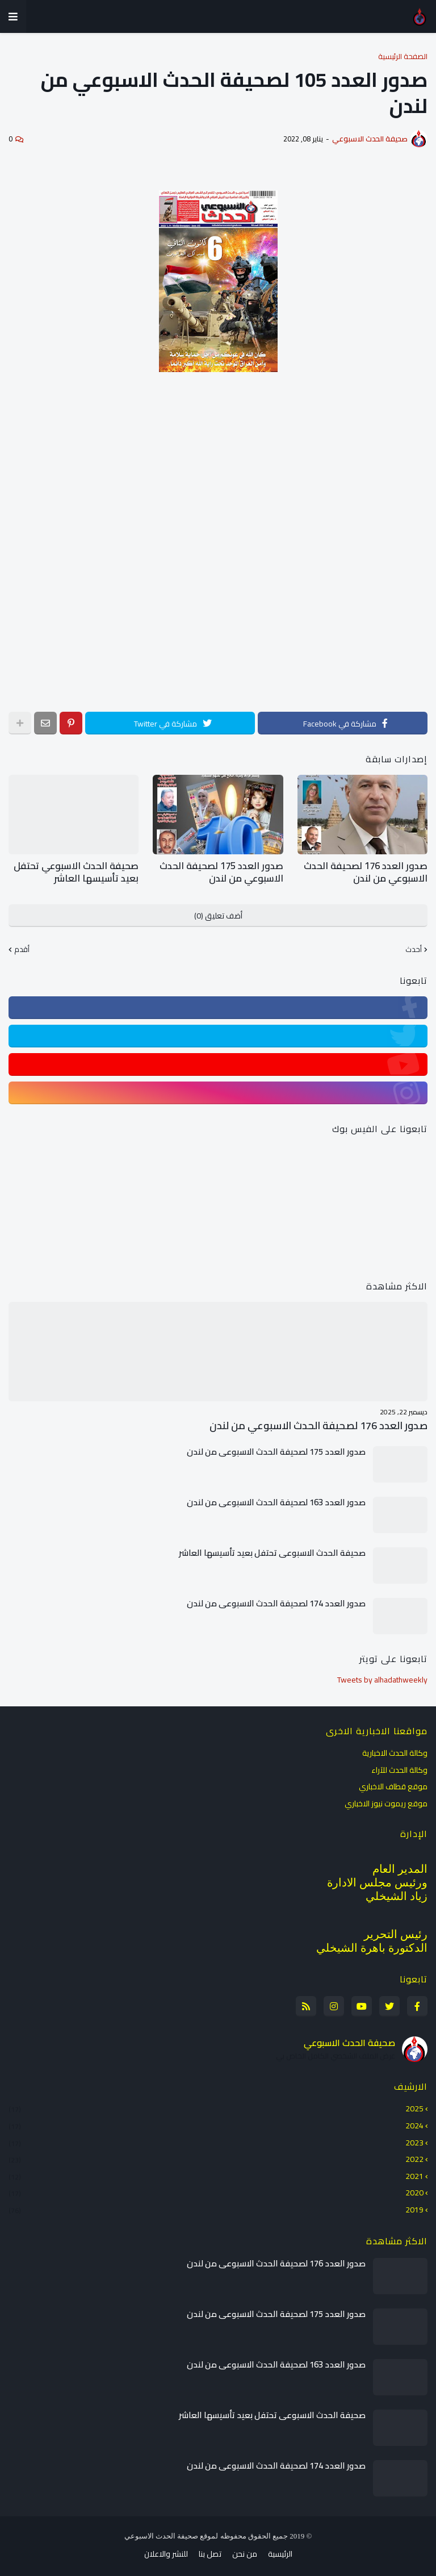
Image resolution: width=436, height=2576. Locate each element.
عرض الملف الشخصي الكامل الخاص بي (335, 2054)
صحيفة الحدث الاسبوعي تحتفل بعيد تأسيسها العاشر (80, 872)
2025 (216, 2108)
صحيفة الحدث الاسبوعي (349, 2041)
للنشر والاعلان (166, 2553)
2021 (216, 2174)
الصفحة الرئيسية (402, 56)
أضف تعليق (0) (218, 914)
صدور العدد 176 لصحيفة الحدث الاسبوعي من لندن (368, 872)
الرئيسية (280, 2553)
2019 (216, 2207)
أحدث (413, 948)
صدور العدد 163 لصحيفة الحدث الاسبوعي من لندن (276, 1501)
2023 (216, 2141)
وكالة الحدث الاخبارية (394, 1753)
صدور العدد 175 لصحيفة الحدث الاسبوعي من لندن (224, 872)
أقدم (22, 948)
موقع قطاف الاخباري (393, 1785)
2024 (216, 2123)
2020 (216, 2191)
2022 (216, 2158)
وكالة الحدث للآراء (399, 1768)
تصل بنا (210, 2553)
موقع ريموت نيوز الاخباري (386, 1801)
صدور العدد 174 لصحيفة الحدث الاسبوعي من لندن (276, 1602)
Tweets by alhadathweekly (382, 1678)
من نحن (244, 2553)
